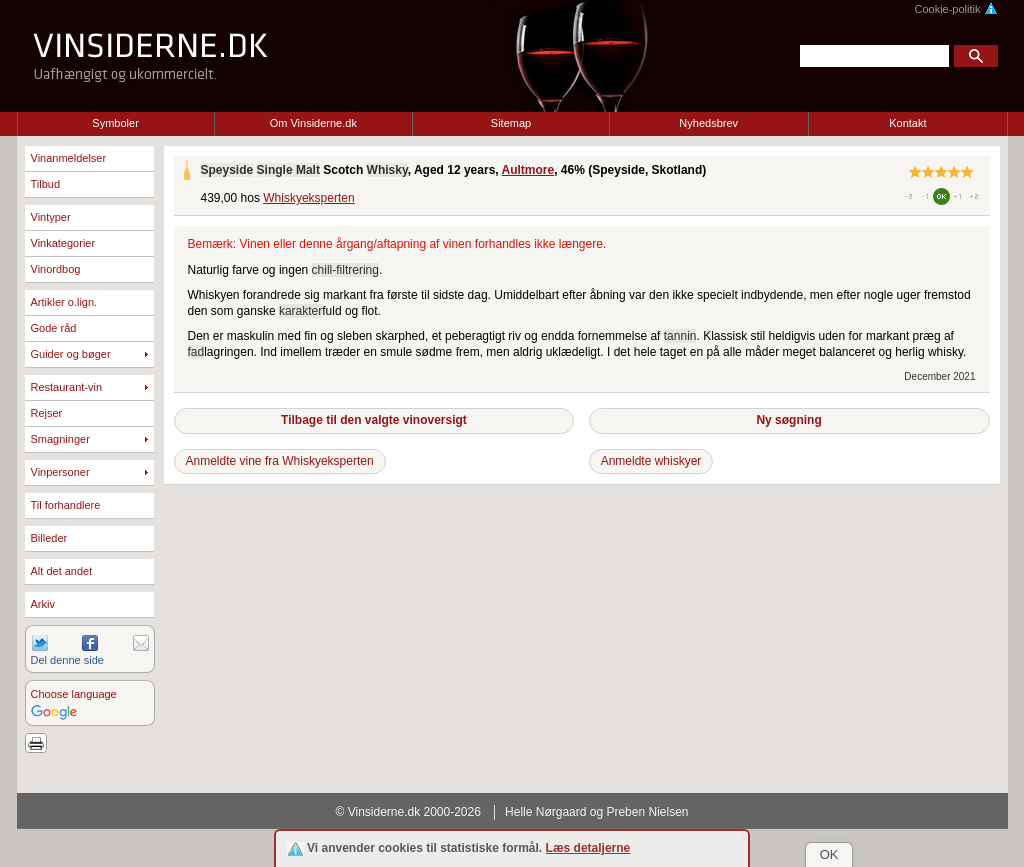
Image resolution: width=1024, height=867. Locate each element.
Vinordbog (56, 269)
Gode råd (54, 328)
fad (196, 352)
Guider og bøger (71, 354)
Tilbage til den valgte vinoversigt (374, 420)
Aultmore (528, 170)
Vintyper (51, 217)
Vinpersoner (60, 472)
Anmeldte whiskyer (651, 461)
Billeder (49, 538)
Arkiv (43, 604)
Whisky (387, 170)
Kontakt (907, 123)
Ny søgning (788, 420)
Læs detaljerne (588, 848)
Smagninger (60, 439)
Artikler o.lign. (64, 302)
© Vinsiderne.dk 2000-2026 (408, 812)
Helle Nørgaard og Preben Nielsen (596, 812)
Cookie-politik (955, 9)
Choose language (74, 694)
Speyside (227, 170)
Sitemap (511, 123)
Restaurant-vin (67, 387)
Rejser (47, 413)
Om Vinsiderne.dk (313, 123)
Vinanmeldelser (69, 158)
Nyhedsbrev (708, 123)
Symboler (115, 123)
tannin (680, 336)
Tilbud (46, 184)
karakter (300, 311)
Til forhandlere (66, 505)
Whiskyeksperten (308, 198)
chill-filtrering (345, 270)
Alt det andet (62, 571)
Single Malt (288, 170)
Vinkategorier (63, 243)
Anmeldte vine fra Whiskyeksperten (280, 461)
